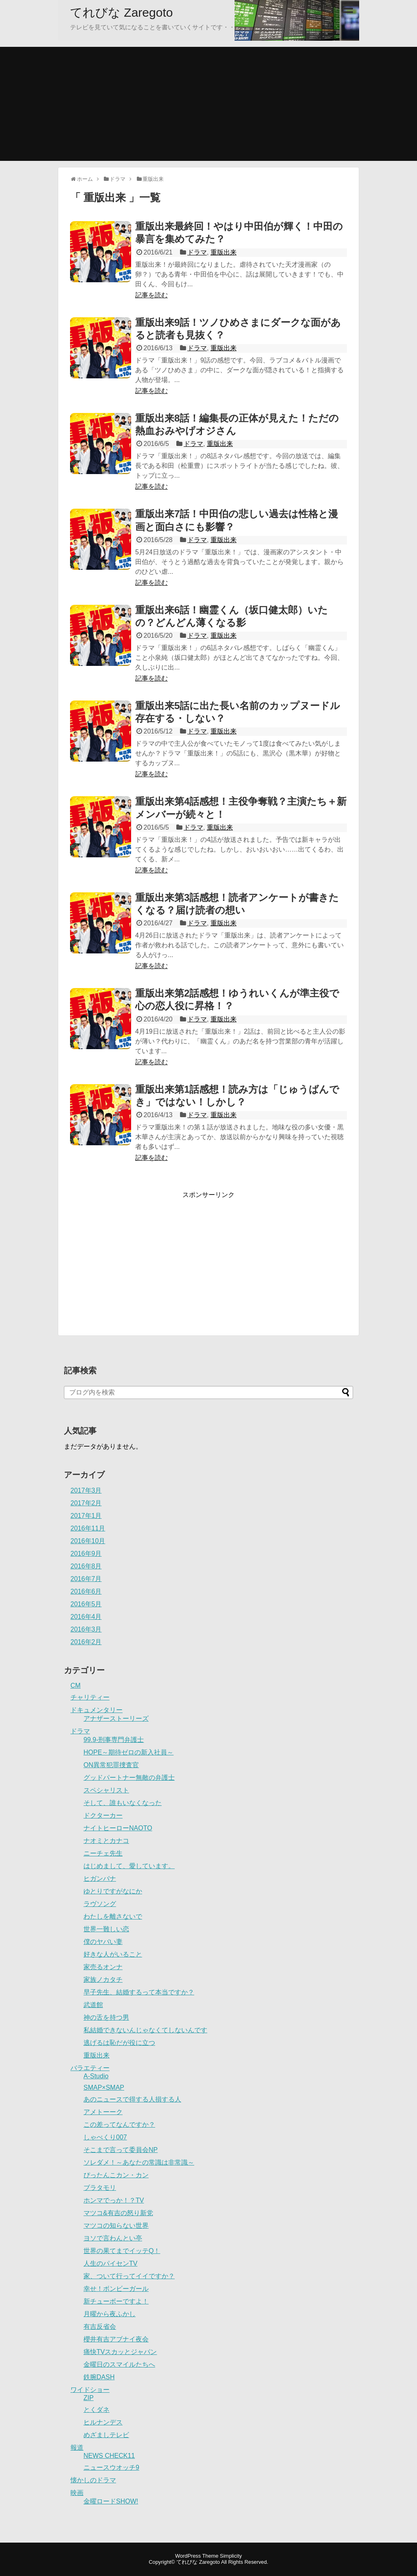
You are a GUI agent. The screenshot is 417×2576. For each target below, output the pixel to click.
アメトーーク (103, 2111)
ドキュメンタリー (96, 1709)
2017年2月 (86, 1503)
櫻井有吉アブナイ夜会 (116, 2339)
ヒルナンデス (103, 2422)
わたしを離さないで (112, 1916)
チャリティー (90, 1697)
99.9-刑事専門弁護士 (113, 1739)
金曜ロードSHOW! (110, 2501)
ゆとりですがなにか (112, 1891)
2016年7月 (86, 1578)
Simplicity (231, 2556)
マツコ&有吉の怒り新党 (118, 2212)
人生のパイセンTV (110, 2263)
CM (75, 1685)
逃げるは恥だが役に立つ (119, 2042)
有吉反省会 (99, 2326)
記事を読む (151, 295)
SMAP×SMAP (103, 2087)
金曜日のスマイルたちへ (119, 2364)
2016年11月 (87, 1528)
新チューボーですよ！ (116, 2301)
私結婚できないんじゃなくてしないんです (145, 2030)
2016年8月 (86, 1566)
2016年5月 (86, 1604)
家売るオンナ (103, 1966)
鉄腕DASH (98, 2377)
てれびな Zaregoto (121, 12)
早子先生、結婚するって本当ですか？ (138, 1992)
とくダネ (96, 2409)
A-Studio (95, 2076)
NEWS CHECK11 (109, 2455)
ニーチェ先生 (103, 1853)
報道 (76, 2447)
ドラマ (197, 252)
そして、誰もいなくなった (122, 1802)
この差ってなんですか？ (119, 2124)
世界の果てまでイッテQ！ (121, 2250)
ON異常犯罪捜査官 (111, 1764)
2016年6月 (86, 1591)
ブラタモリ (99, 2187)
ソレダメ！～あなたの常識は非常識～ (138, 2162)
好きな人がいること (112, 1954)
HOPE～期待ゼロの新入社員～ (128, 1752)
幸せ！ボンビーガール (116, 2288)
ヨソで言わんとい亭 (112, 2238)
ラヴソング (99, 1903)
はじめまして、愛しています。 (129, 1865)
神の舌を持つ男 (106, 2017)
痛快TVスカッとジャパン (120, 2351)
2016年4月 (86, 1616)
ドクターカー (103, 1815)
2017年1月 (86, 1515)
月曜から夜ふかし (109, 2313)
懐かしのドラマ (93, 2480)
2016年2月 (86, 1641)
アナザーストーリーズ (116, 1718)
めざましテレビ (106, 2434)
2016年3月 (86, 1629)
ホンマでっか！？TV (113, 2200)
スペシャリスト (106, 1790)
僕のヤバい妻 (103, 1941)
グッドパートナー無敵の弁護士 (129, 1777)
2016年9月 (86, 1553)
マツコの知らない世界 (116, 2225)
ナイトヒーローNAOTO (117, 1828)
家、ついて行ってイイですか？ (129, 2276)
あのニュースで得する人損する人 (132, 2099)
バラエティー (90, 2067)
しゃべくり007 (105, 2137)
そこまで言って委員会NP (120, 2149)
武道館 (93, 2004)
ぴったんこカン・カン (116, 2175)
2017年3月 (86, 1490)
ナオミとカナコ (106, 1840)
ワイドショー (90, 2389)
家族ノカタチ (103, 1979)
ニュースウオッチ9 (111, 2467)
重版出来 (224, 252)
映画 (76, 2492)
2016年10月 (87, 1540)
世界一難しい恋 (106, 1929)
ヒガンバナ (99, 1878)
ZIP (88, 2397)
